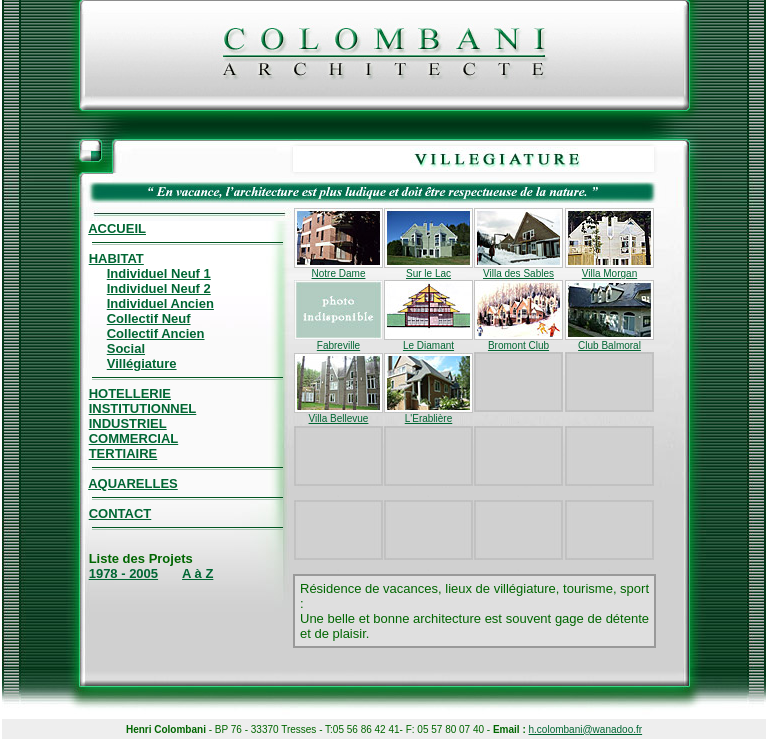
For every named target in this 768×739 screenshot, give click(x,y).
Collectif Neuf (149, 318)
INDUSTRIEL (128, 423)
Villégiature (142, 363)
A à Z (197, 573)
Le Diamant (428, 341)
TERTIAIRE (123, 453)
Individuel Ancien (160, 303)
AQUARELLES (133, 483)
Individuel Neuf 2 (159, 288)
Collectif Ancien (156, 333)
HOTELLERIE (130, 393)
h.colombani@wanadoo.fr (586, 729)
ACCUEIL (117, 228)
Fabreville (338, 341)
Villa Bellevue (338, 414)
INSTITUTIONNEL (143, 408)
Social (126, 348)
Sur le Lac (428, 269)
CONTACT (120, 513)
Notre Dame (338, 269)
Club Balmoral (609, 341)
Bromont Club (518, 341)
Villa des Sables (518, 269)
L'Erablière (428, 414)
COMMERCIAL (134, 438)
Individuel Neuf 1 (159, 273)
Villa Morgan (609, 269)
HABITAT (116, 258)
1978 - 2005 (123, 573)
